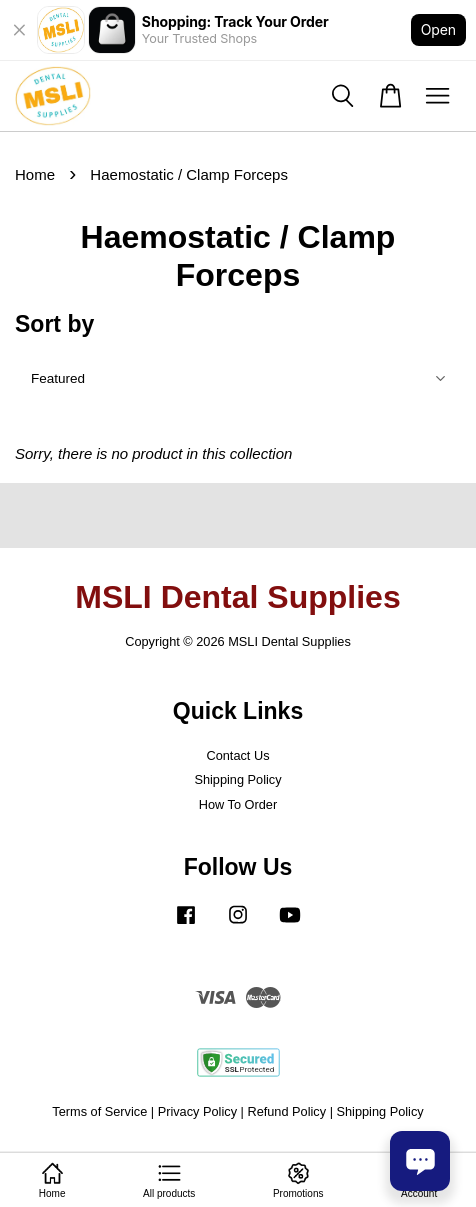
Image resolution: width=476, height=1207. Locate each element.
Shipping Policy (237, 779)
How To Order (238, 804)
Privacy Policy (197, 1111)
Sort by (54, 324)
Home (35, 174)
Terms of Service (99, 1111)
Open (438, 29)
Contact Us (237, 755)
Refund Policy (286, 1111)
